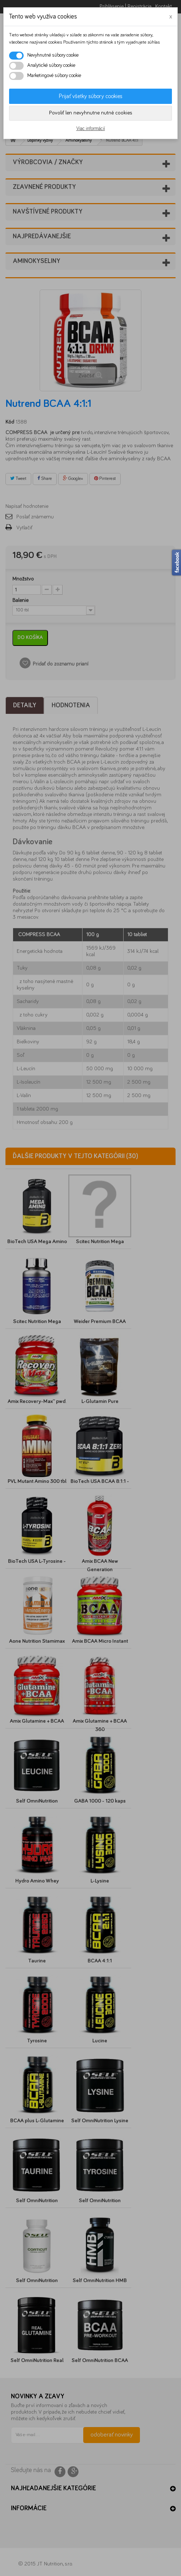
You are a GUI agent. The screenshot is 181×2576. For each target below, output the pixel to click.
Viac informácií (90, 128)
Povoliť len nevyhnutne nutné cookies (90, 113)
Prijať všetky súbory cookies (90, 96)
